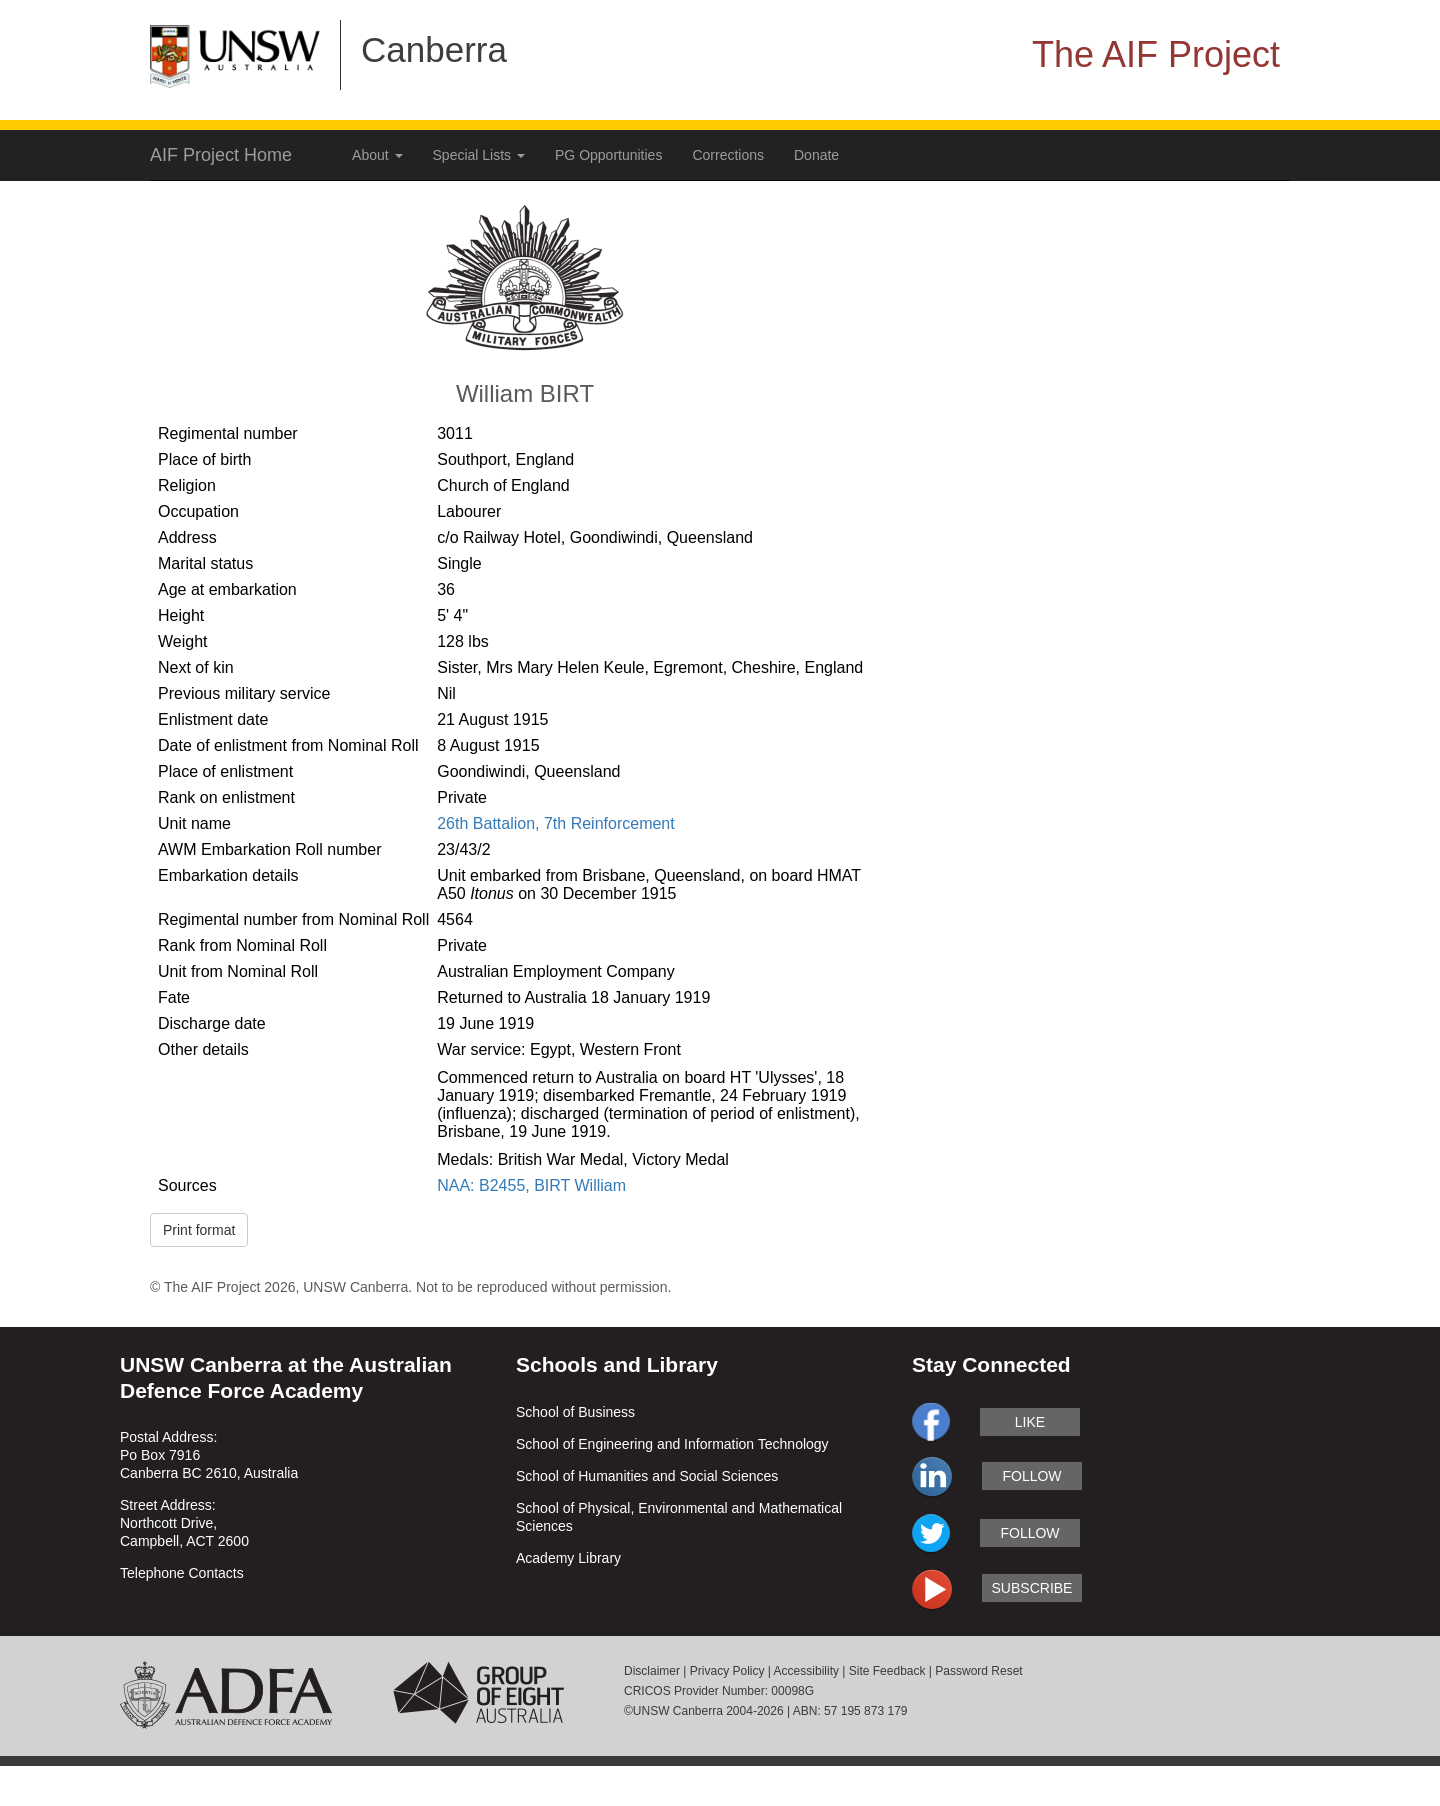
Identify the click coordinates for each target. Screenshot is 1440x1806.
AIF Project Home (221, 155)
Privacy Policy (727, 1671)
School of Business (575, 1412)
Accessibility (806, 1671)
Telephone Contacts (182, 1573)
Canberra (434, 49)
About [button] (377, 155)
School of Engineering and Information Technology (672, 1444)
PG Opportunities (608, 155)
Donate (816, 155)
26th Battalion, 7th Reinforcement (555, 823)
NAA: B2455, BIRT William (531, 1185)
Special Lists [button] (479, 155)
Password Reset (978, 1671)
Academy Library (568, 1558)
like (1030, 1422)
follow (1031, 1476)
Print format (199, 1230)
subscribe (1032, 1588)
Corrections (728, 155)
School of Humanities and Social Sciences (647, 1476)
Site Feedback (887, 1671)
